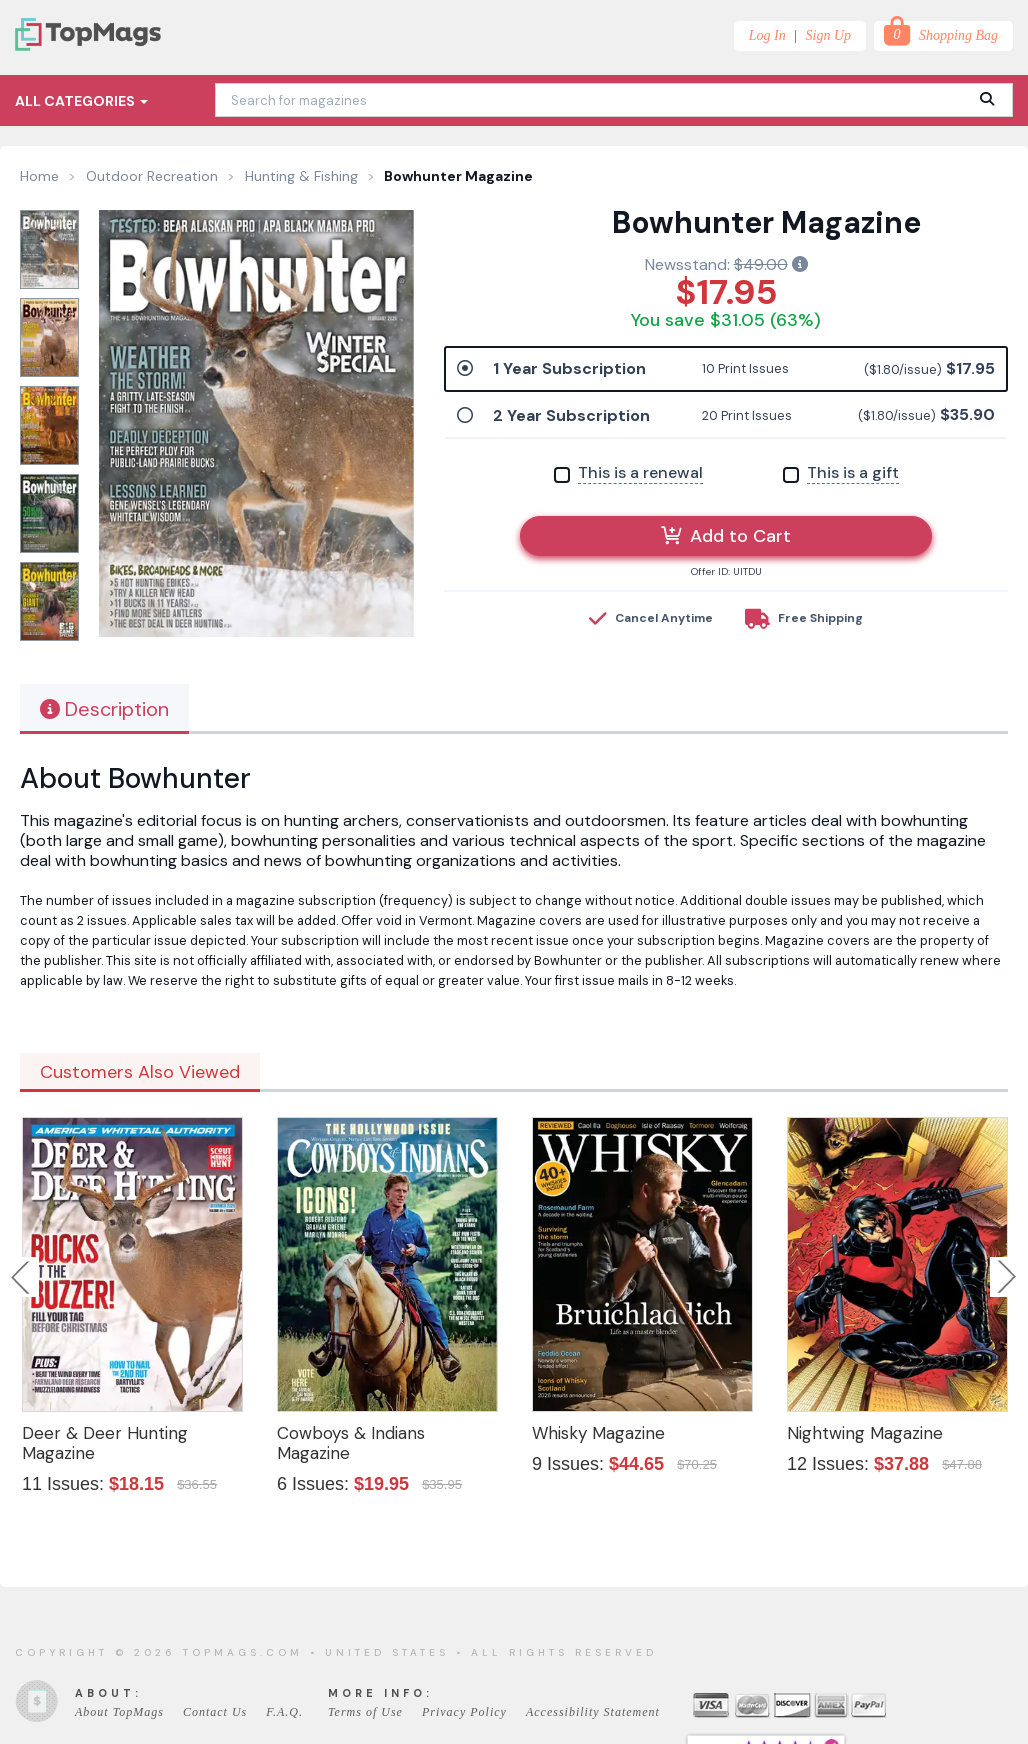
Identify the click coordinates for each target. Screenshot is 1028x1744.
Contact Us (215, 1712)
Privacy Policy (464, 1712)
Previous (22, 1277)
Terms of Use (365, 1712)
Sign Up (829, 35)
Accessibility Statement (593, 1712)
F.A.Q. (284, 1712)
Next (1007, 1277)
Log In (767, 35)
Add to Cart (726, 536)
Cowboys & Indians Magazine (351, 1443)
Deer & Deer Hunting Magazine (105, 1443)
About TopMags (119, 1712)
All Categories (81, 101)
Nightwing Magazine (865, 1433)
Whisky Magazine (598, 1433)
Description (104, 709)
